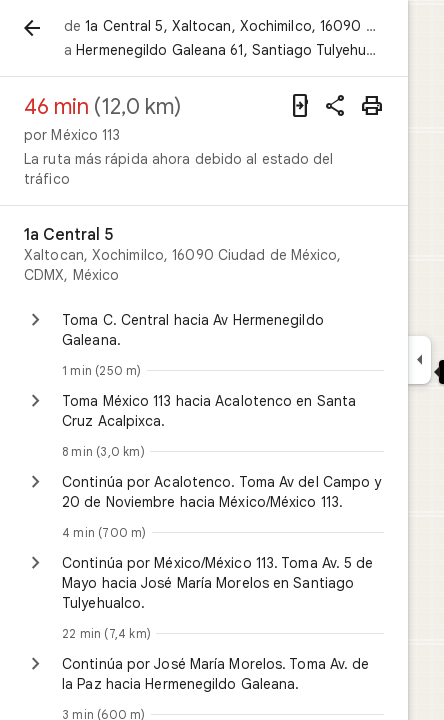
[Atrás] (32, 28)
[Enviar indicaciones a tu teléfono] (300, 106)
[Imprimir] (372, 106)
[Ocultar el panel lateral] (419, 360)
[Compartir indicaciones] (336, 106)
